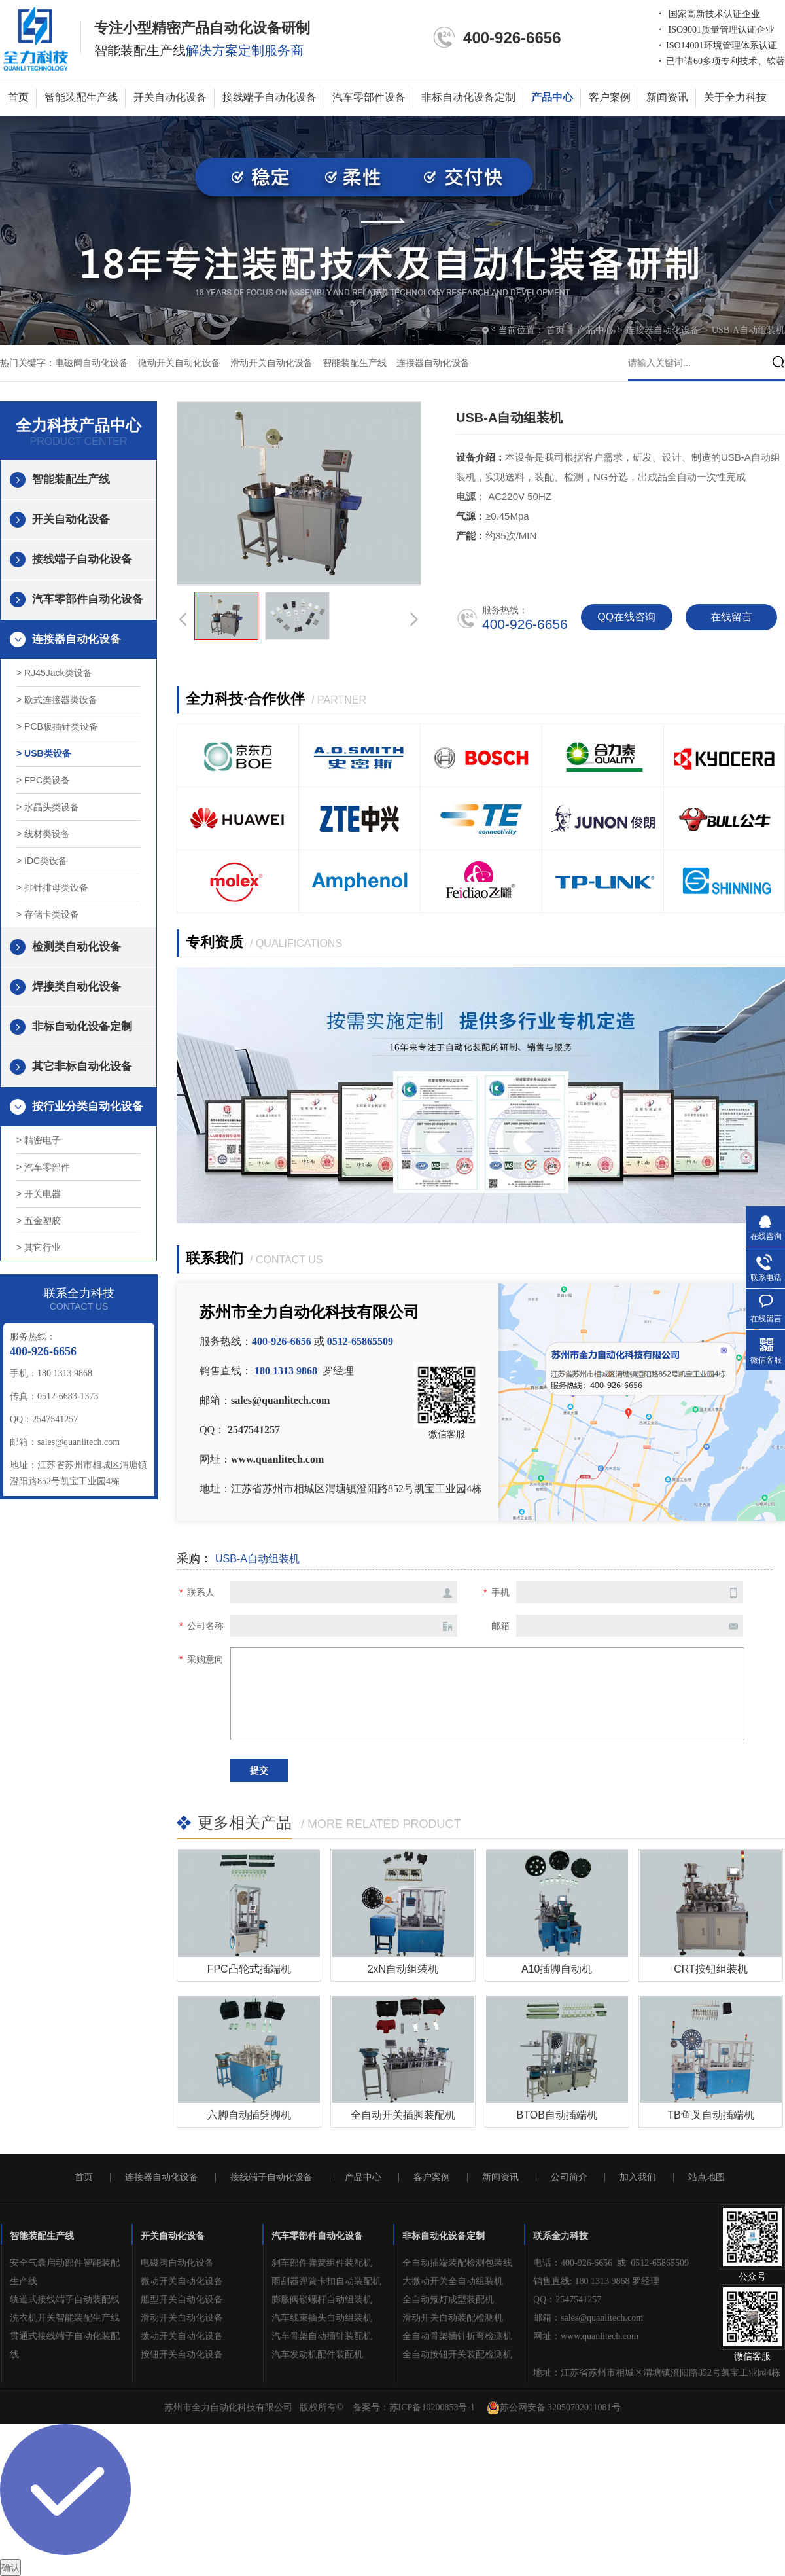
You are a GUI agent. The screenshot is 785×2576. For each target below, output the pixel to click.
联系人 (201, 1592)
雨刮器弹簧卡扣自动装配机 (326, 2281)
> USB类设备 (43, 753)
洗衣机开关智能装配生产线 (65, 2318)
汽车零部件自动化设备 (87, 599)
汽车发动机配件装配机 (317, 2354)
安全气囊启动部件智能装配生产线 (65, 2272)
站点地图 (706, 2177)
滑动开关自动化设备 (271, 363)
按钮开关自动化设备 (182, 2354)
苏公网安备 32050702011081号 (554, 2407)
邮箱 (500, 1625)
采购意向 (205, 1659)
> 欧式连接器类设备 (56, 699)
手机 (500, 1592)
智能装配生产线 (81, 97)
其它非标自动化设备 (82, 1066)
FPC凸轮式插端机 (249, 1969)
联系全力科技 (560, 2236)
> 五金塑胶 (38, 1220)
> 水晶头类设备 (47, 807)
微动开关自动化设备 (179, 363)
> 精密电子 (38, 1140)
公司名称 (205, 1625)
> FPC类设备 (43, 780)
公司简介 (569, 2177)
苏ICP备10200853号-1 (432, 2407)
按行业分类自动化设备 (87, 1106)
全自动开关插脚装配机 (403, 2114)
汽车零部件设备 (369, 97)
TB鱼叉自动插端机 (710, 2114)
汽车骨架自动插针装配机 (321, 2336)
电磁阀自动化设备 (91, 363)
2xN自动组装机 (403, 1969)
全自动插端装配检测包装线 (457, 2263)
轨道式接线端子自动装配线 (65, 2299)
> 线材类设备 (43, 834)
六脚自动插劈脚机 (249, 2114)
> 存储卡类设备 (47, 914)
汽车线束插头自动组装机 (321, 2318)
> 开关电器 (38, 1194)
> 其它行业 (38, 1247)
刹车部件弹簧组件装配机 (321, 2263)
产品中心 (552, 97)
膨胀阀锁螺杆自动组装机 (321, 2299)
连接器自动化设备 (664, 330)
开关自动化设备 (170, 97)
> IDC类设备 (41, 860)
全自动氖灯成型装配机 (448, 2299)
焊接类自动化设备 (76, 986)
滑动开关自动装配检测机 (452, 2318)
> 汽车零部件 (43, 1167)
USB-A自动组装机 (748, 330)
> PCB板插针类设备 (57, 726)
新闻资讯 (667, 97)
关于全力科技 (735, 97)
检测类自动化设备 (76, 946)
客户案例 (610, 97)
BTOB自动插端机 (557, 2114)
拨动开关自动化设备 (182, 2336)
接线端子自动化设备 (269, 97)
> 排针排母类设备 (52, 887)
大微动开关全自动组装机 (452, 2281)
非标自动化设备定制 (468, 97)
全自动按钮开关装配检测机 (457, 2354)
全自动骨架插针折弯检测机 (457, 2336)
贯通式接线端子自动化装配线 (65, 2345)
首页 (18, 97)
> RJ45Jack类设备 (54, 673)
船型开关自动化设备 (182, 2299)
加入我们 (637, 2177)
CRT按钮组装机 (711, 1969)
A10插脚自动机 (556, 1969)
